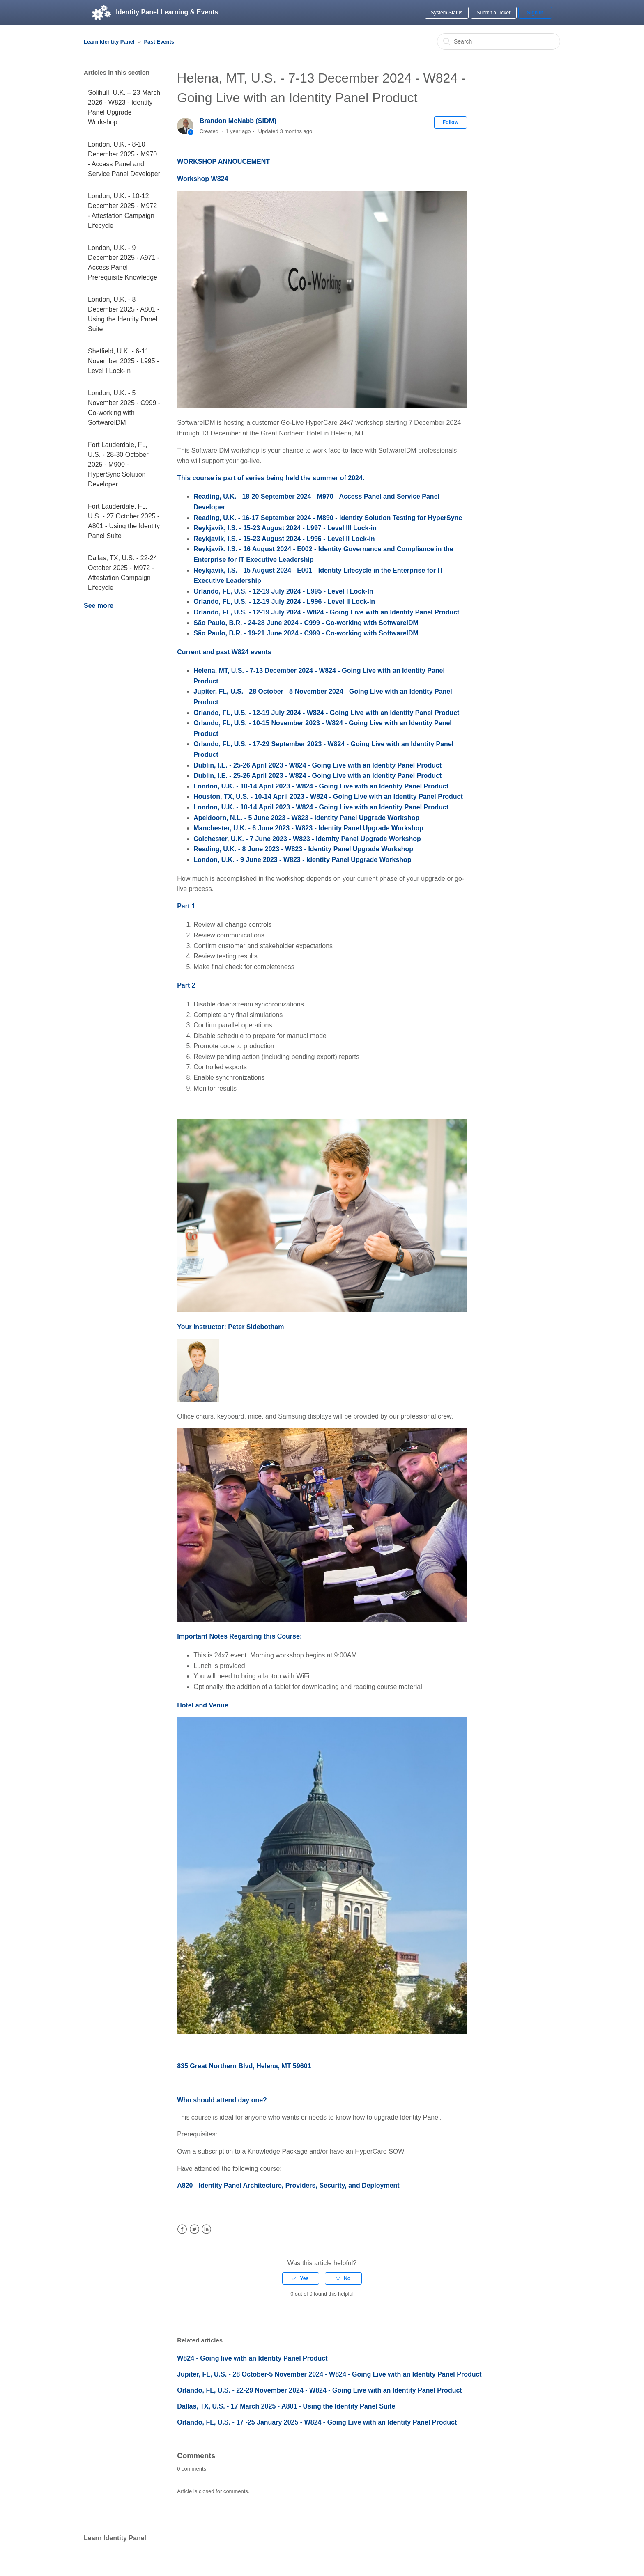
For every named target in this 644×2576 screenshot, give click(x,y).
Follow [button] (450, 122)
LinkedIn (206, 2229)
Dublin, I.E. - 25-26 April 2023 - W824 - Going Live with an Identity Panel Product (317, 765)
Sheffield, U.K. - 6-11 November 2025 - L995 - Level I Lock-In (123, 361)
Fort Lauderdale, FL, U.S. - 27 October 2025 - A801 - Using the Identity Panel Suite (124, 521)
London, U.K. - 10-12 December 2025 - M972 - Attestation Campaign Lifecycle (122, 211)
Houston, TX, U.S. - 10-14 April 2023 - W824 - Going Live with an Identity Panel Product (328, 796)
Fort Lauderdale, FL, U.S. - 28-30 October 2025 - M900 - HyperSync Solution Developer (118, 464)
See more (98, 605)
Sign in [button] (535, 13)
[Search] (498, 41)
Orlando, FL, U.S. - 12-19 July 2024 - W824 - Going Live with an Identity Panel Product (326, 612)
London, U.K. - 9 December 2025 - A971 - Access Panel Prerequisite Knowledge (123, 262)
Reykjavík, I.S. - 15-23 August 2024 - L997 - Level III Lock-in (285, 528)
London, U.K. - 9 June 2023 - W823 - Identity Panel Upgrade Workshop (302, 859)
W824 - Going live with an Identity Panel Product (252, 2358)
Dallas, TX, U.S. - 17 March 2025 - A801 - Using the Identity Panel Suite (286, 2406)
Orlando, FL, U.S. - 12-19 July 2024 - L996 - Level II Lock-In (284, 601)
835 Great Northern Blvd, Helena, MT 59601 (244, 2066)
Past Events (159, 42)
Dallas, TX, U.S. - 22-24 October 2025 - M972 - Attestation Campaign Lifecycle (122, 573)
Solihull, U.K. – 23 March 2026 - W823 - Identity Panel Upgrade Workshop (124, 107)
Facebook (182, 2229)
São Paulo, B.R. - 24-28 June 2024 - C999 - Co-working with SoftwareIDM (306, 622)
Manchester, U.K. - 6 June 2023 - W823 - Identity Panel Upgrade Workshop (308, 828)
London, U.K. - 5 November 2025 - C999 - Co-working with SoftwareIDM (124, 408)
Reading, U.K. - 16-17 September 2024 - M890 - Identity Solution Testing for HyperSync (327, 517)
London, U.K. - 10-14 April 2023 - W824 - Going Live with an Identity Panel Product (320, 786)
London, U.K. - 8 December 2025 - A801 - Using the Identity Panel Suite (123, 314)
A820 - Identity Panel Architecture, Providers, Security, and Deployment (288, 2185)
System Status (446, 13)
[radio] (300, 2278)
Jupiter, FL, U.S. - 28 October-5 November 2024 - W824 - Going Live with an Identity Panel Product (329, 2374)
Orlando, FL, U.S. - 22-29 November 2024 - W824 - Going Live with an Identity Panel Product (319, 2390)
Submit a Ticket (494, 13)
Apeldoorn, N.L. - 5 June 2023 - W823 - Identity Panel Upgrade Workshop (306, 817)
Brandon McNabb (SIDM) (238, 120)
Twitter (194, 2229)
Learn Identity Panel (109, 42)
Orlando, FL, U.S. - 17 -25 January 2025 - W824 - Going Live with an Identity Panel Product (317, 2422)
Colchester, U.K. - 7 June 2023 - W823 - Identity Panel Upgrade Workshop (307, 838)
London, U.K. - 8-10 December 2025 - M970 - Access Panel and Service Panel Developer (124, 159)
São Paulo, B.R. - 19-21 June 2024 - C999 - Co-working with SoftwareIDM (306, 633)
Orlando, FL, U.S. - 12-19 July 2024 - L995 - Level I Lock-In (283, 591)
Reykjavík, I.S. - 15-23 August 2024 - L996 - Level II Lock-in (284, 538)
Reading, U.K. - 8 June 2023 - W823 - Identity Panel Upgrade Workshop (303, 849)
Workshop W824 (202, 178)
